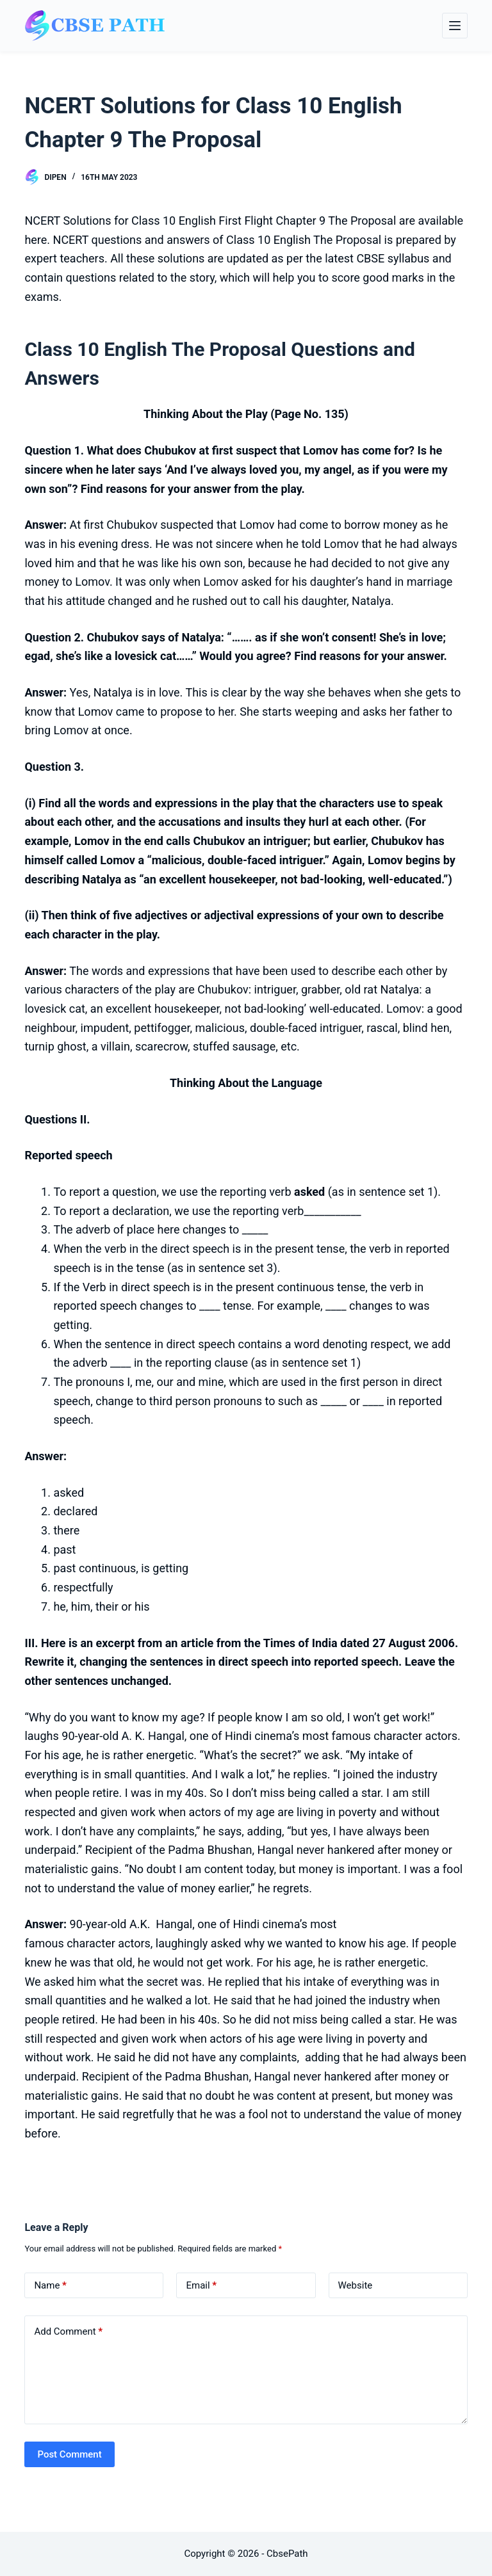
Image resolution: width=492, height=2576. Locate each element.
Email (201, 2286)
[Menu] (455, 25)
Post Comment (69, 2454)
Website (355, 2285)
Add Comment (68, 2332)
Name (50, 2286)
